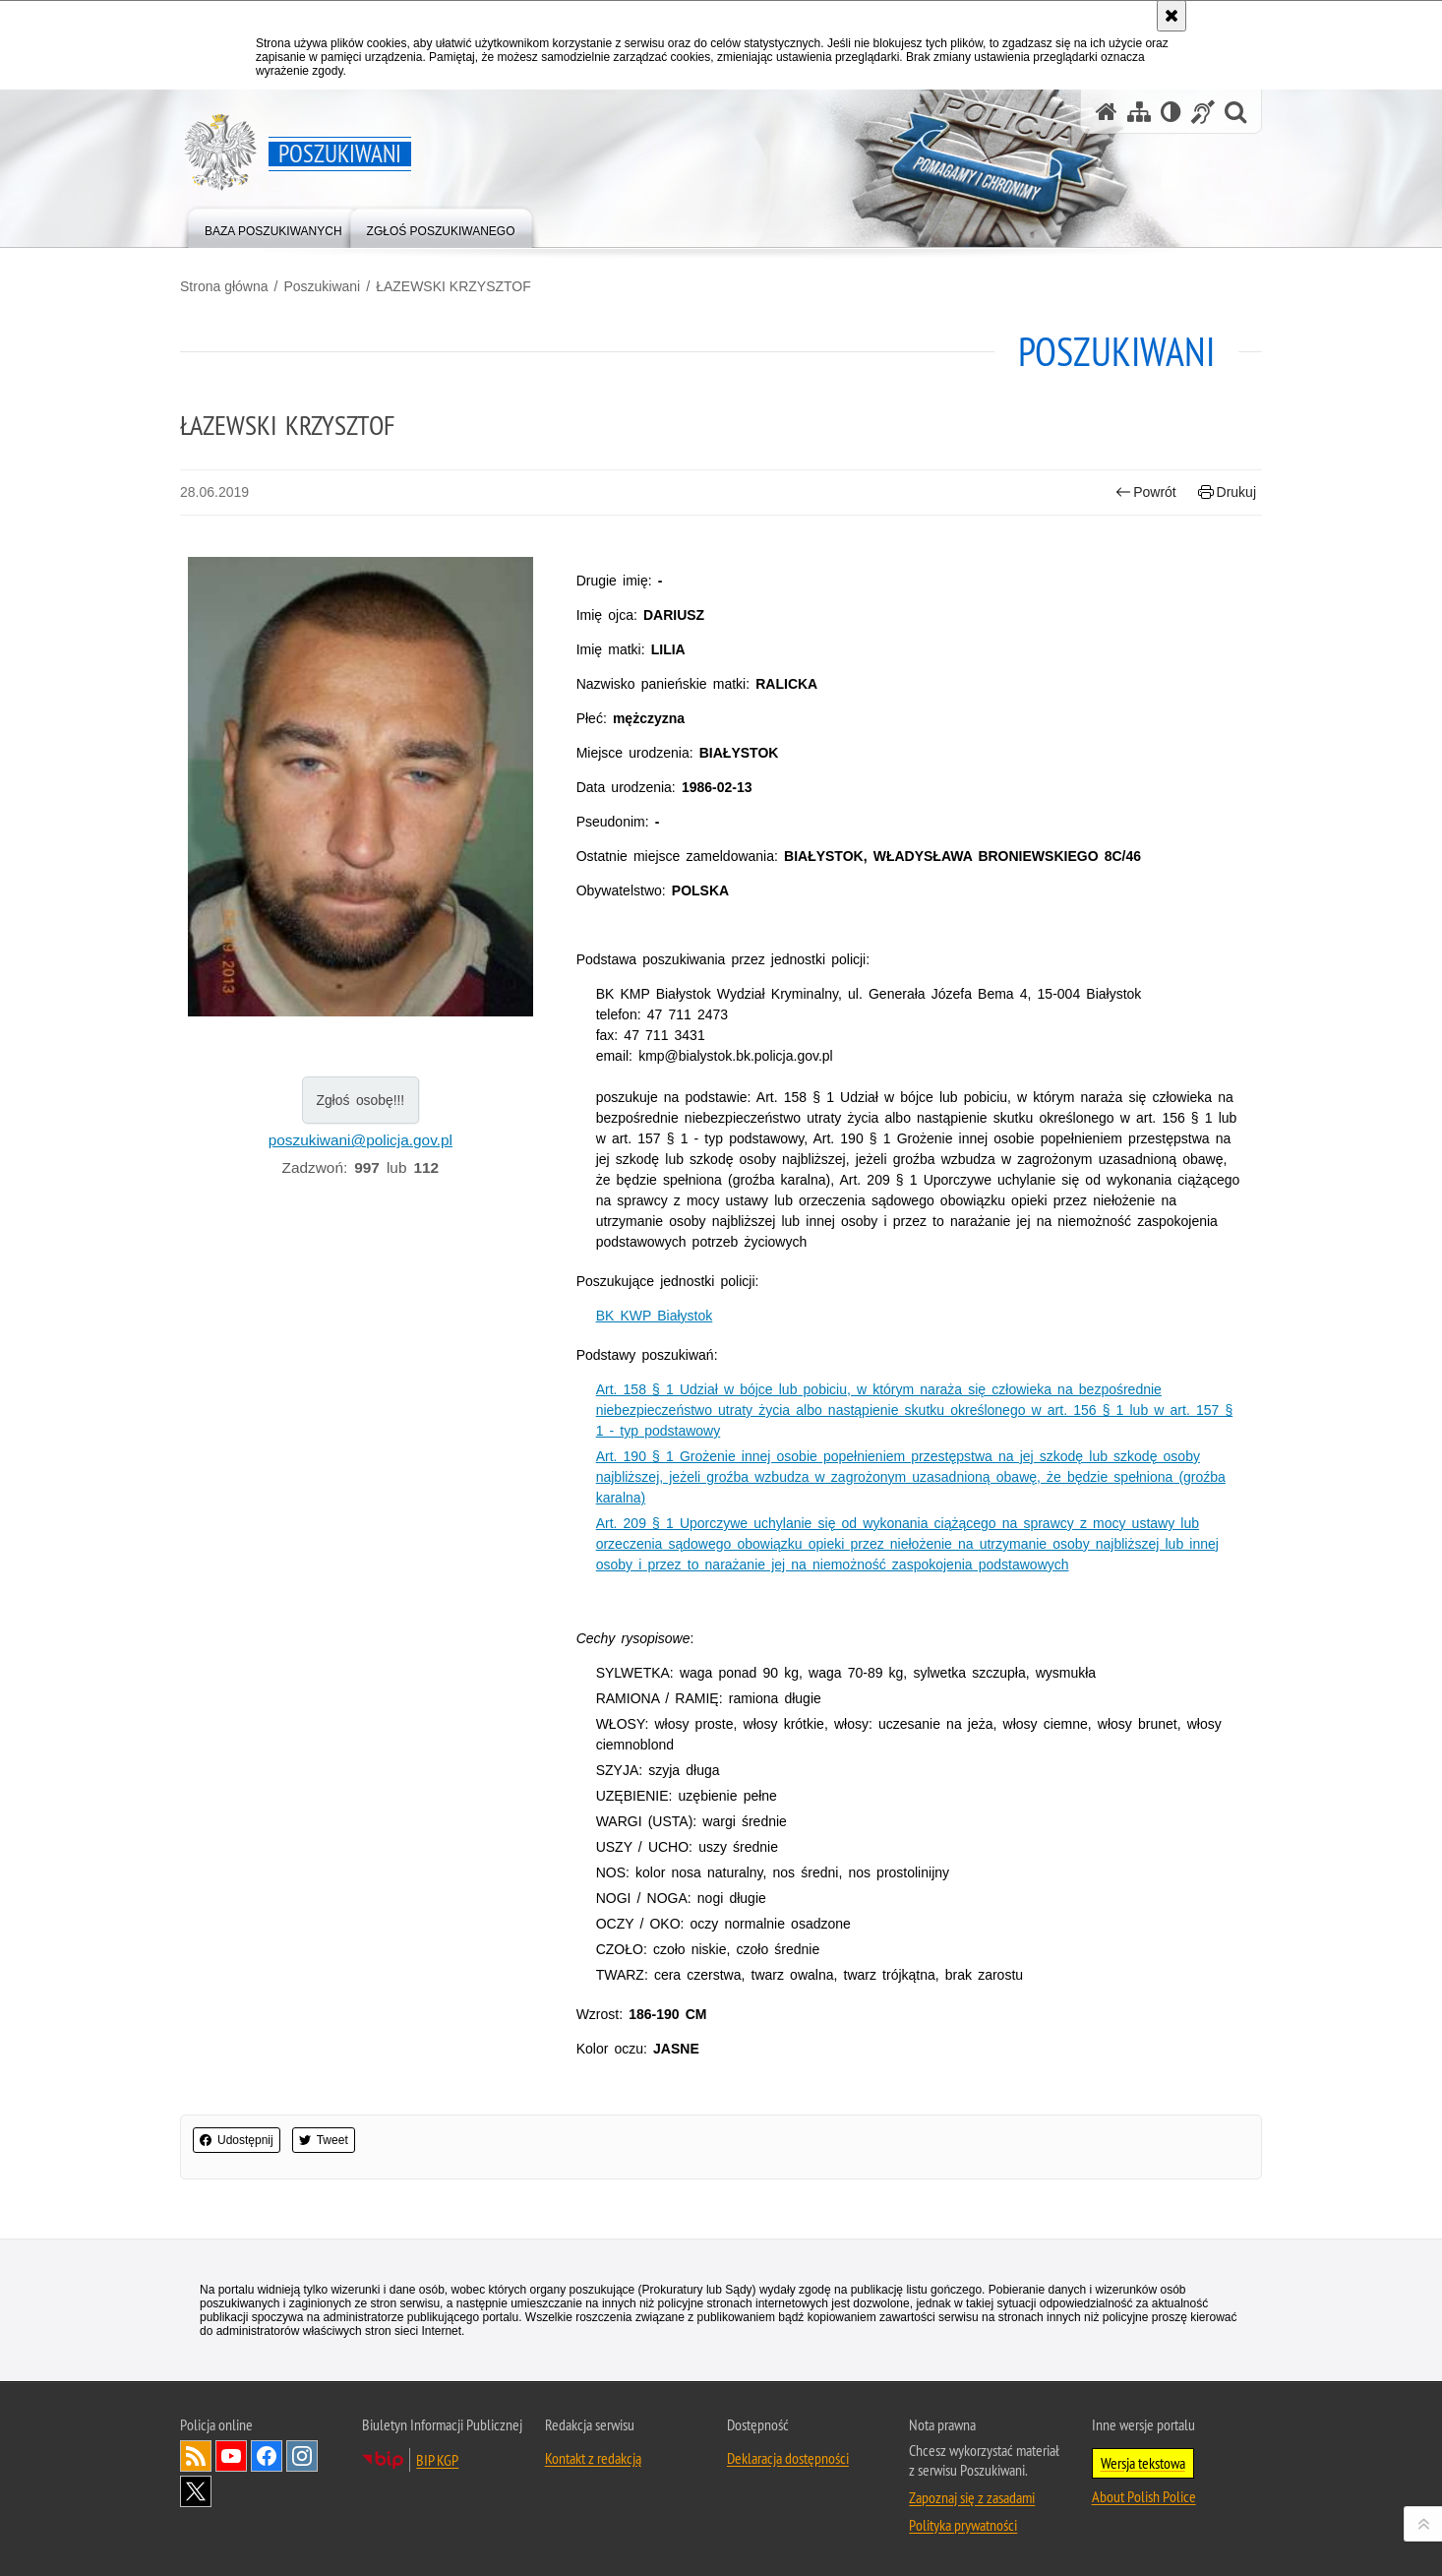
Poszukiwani (321, 286)
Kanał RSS (195, 2456)
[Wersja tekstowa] (1171, 111)
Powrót (1145, 492)
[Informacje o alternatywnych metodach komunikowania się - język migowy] (1203, 111)
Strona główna (224, 286)
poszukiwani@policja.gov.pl (360, 1140)
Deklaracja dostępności (788, 2458)
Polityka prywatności (963, 2525)
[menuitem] (273, 227)
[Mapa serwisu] (1139, 111)
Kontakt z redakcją (593, 2458)
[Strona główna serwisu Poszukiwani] (1106, 111)
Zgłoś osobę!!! (360, 1100)
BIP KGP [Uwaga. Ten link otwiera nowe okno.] (437, 2460)
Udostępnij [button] (236, 2140)
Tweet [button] (323, 2140)
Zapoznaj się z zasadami (972, 2497)
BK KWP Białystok (654, 1315)
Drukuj (1227, 492)
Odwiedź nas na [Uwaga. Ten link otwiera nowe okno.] (231, 2456)
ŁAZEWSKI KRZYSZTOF (453, 286)
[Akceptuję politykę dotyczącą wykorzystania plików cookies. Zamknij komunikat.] (1171, 15)
